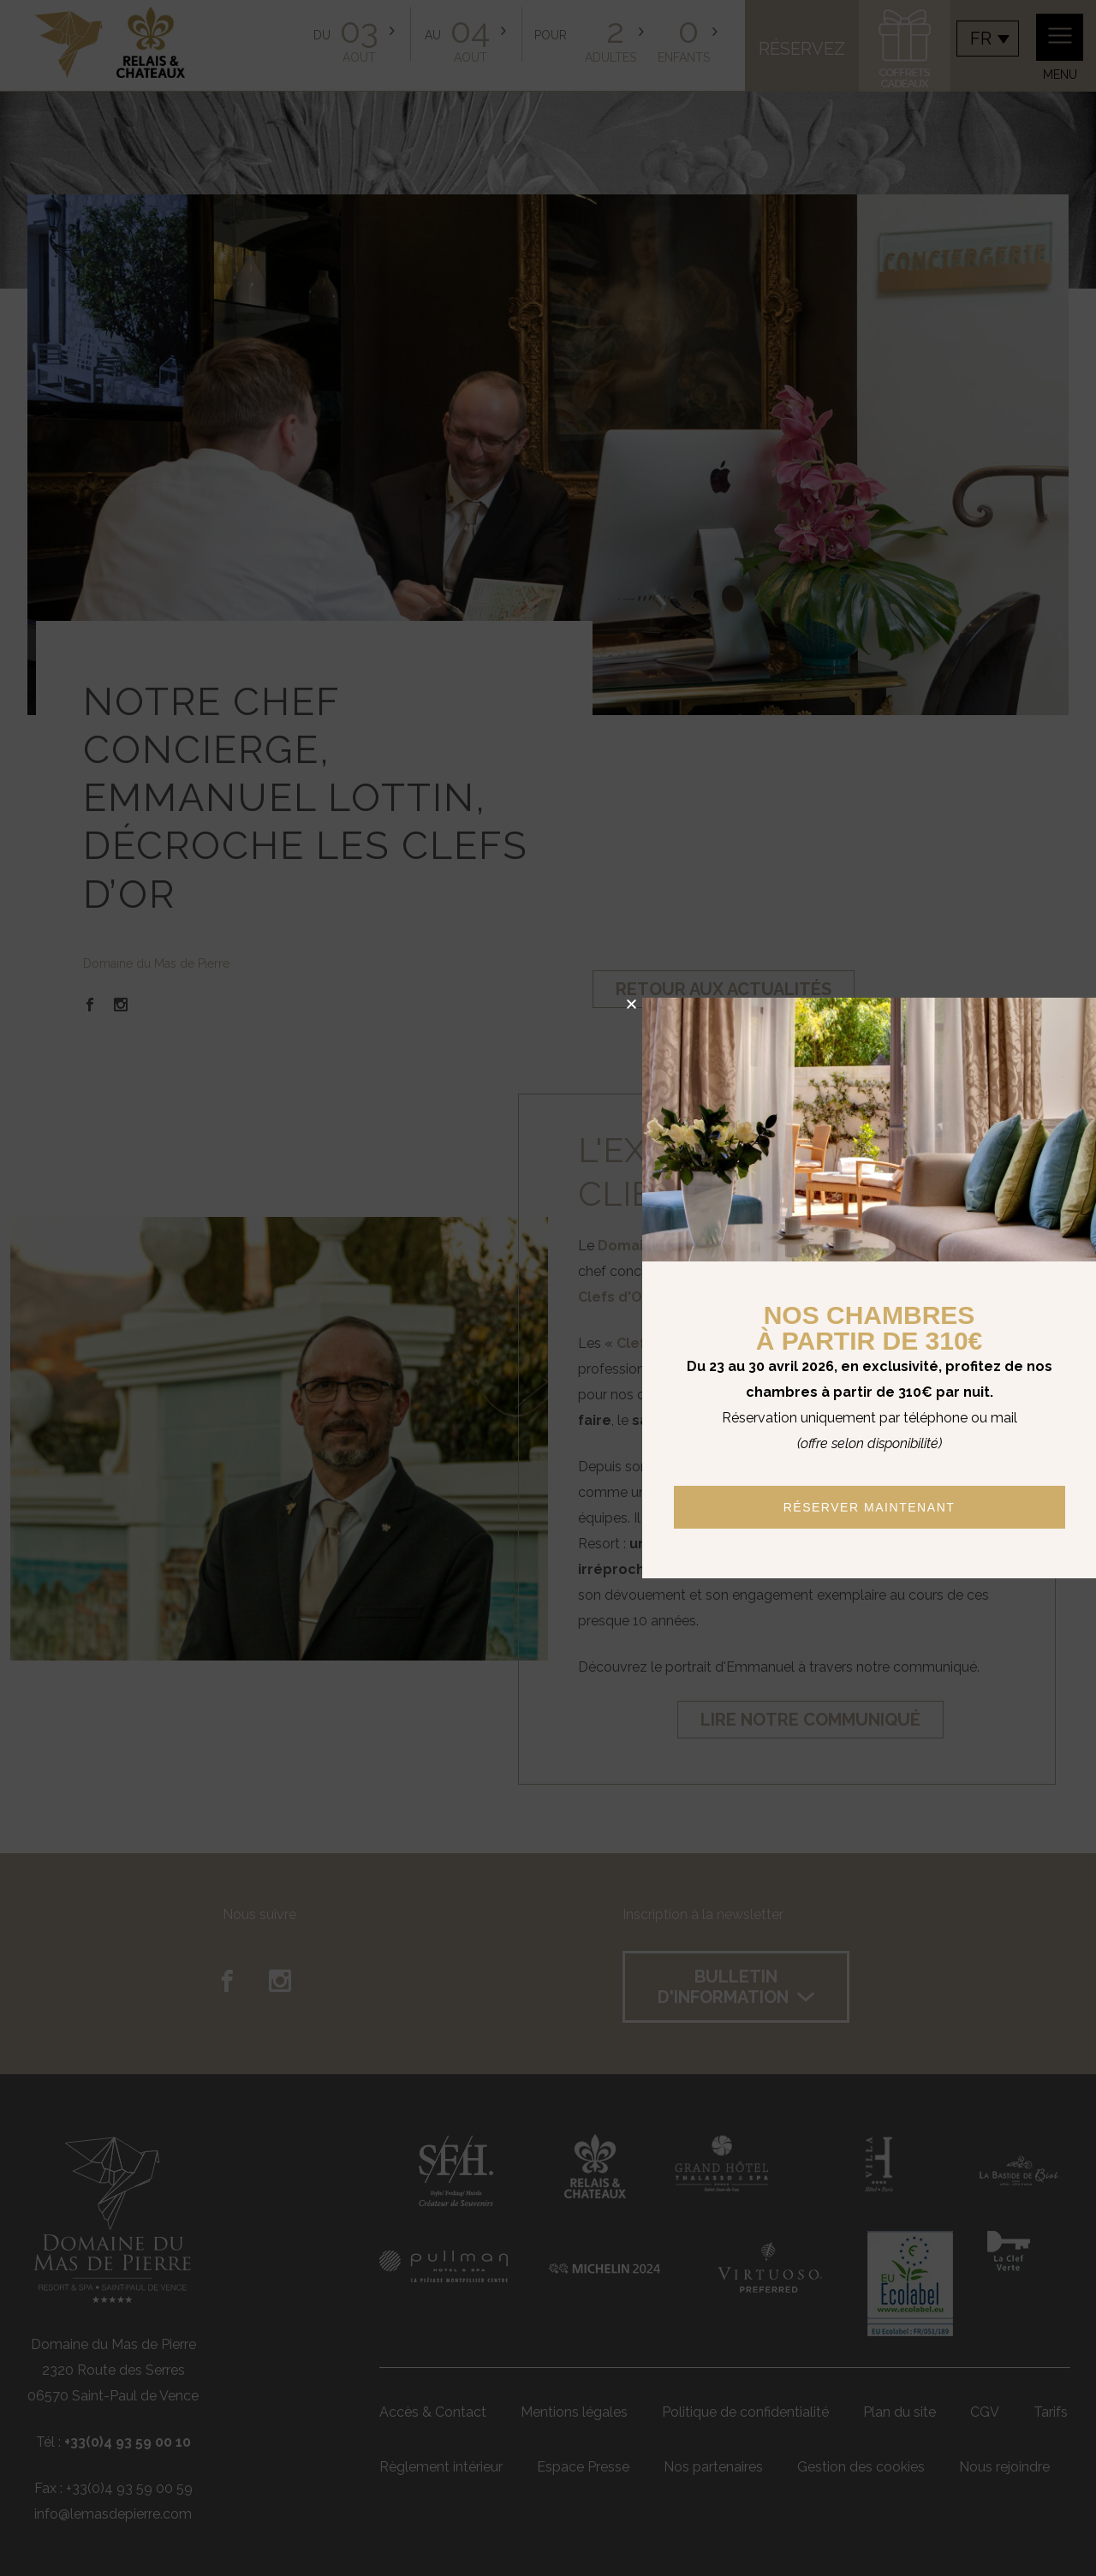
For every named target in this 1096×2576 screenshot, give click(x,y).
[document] (548, 1288)
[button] (631, 1004)
